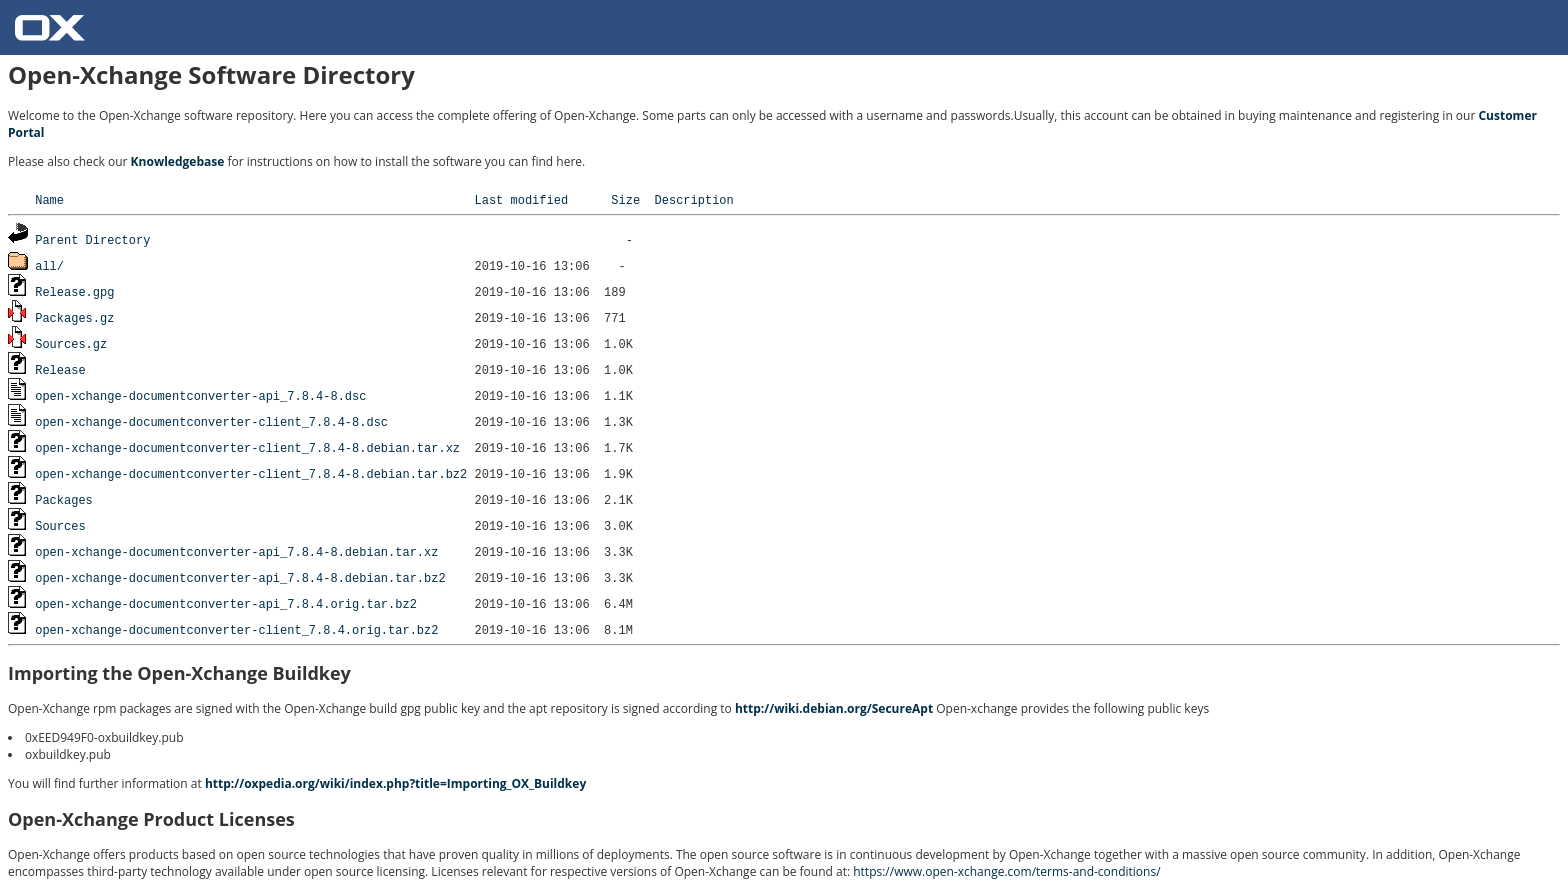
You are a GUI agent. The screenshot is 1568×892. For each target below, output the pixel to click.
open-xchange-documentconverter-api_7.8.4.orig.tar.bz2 (226, 603)
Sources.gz (71, 343)
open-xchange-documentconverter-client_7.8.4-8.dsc (211, 421)
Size (625, 199)
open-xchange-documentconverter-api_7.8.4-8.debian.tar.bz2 (240, 577)
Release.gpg (74, 291)
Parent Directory (92, 239)
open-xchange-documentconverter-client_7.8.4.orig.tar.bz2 (236, 629)
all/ (49, 265)
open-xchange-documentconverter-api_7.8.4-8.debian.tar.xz (236, 551)
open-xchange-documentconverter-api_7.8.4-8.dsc (200, 395)
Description (693, 199)
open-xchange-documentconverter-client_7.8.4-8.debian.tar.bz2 (251, 473)
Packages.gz (74, 317)
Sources (60, 525)
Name (49, 199)
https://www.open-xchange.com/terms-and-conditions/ (1006, 871)
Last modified (521, 199)
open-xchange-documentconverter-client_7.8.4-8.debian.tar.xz (247, 447)
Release (60, 369)
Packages (64, 499)
